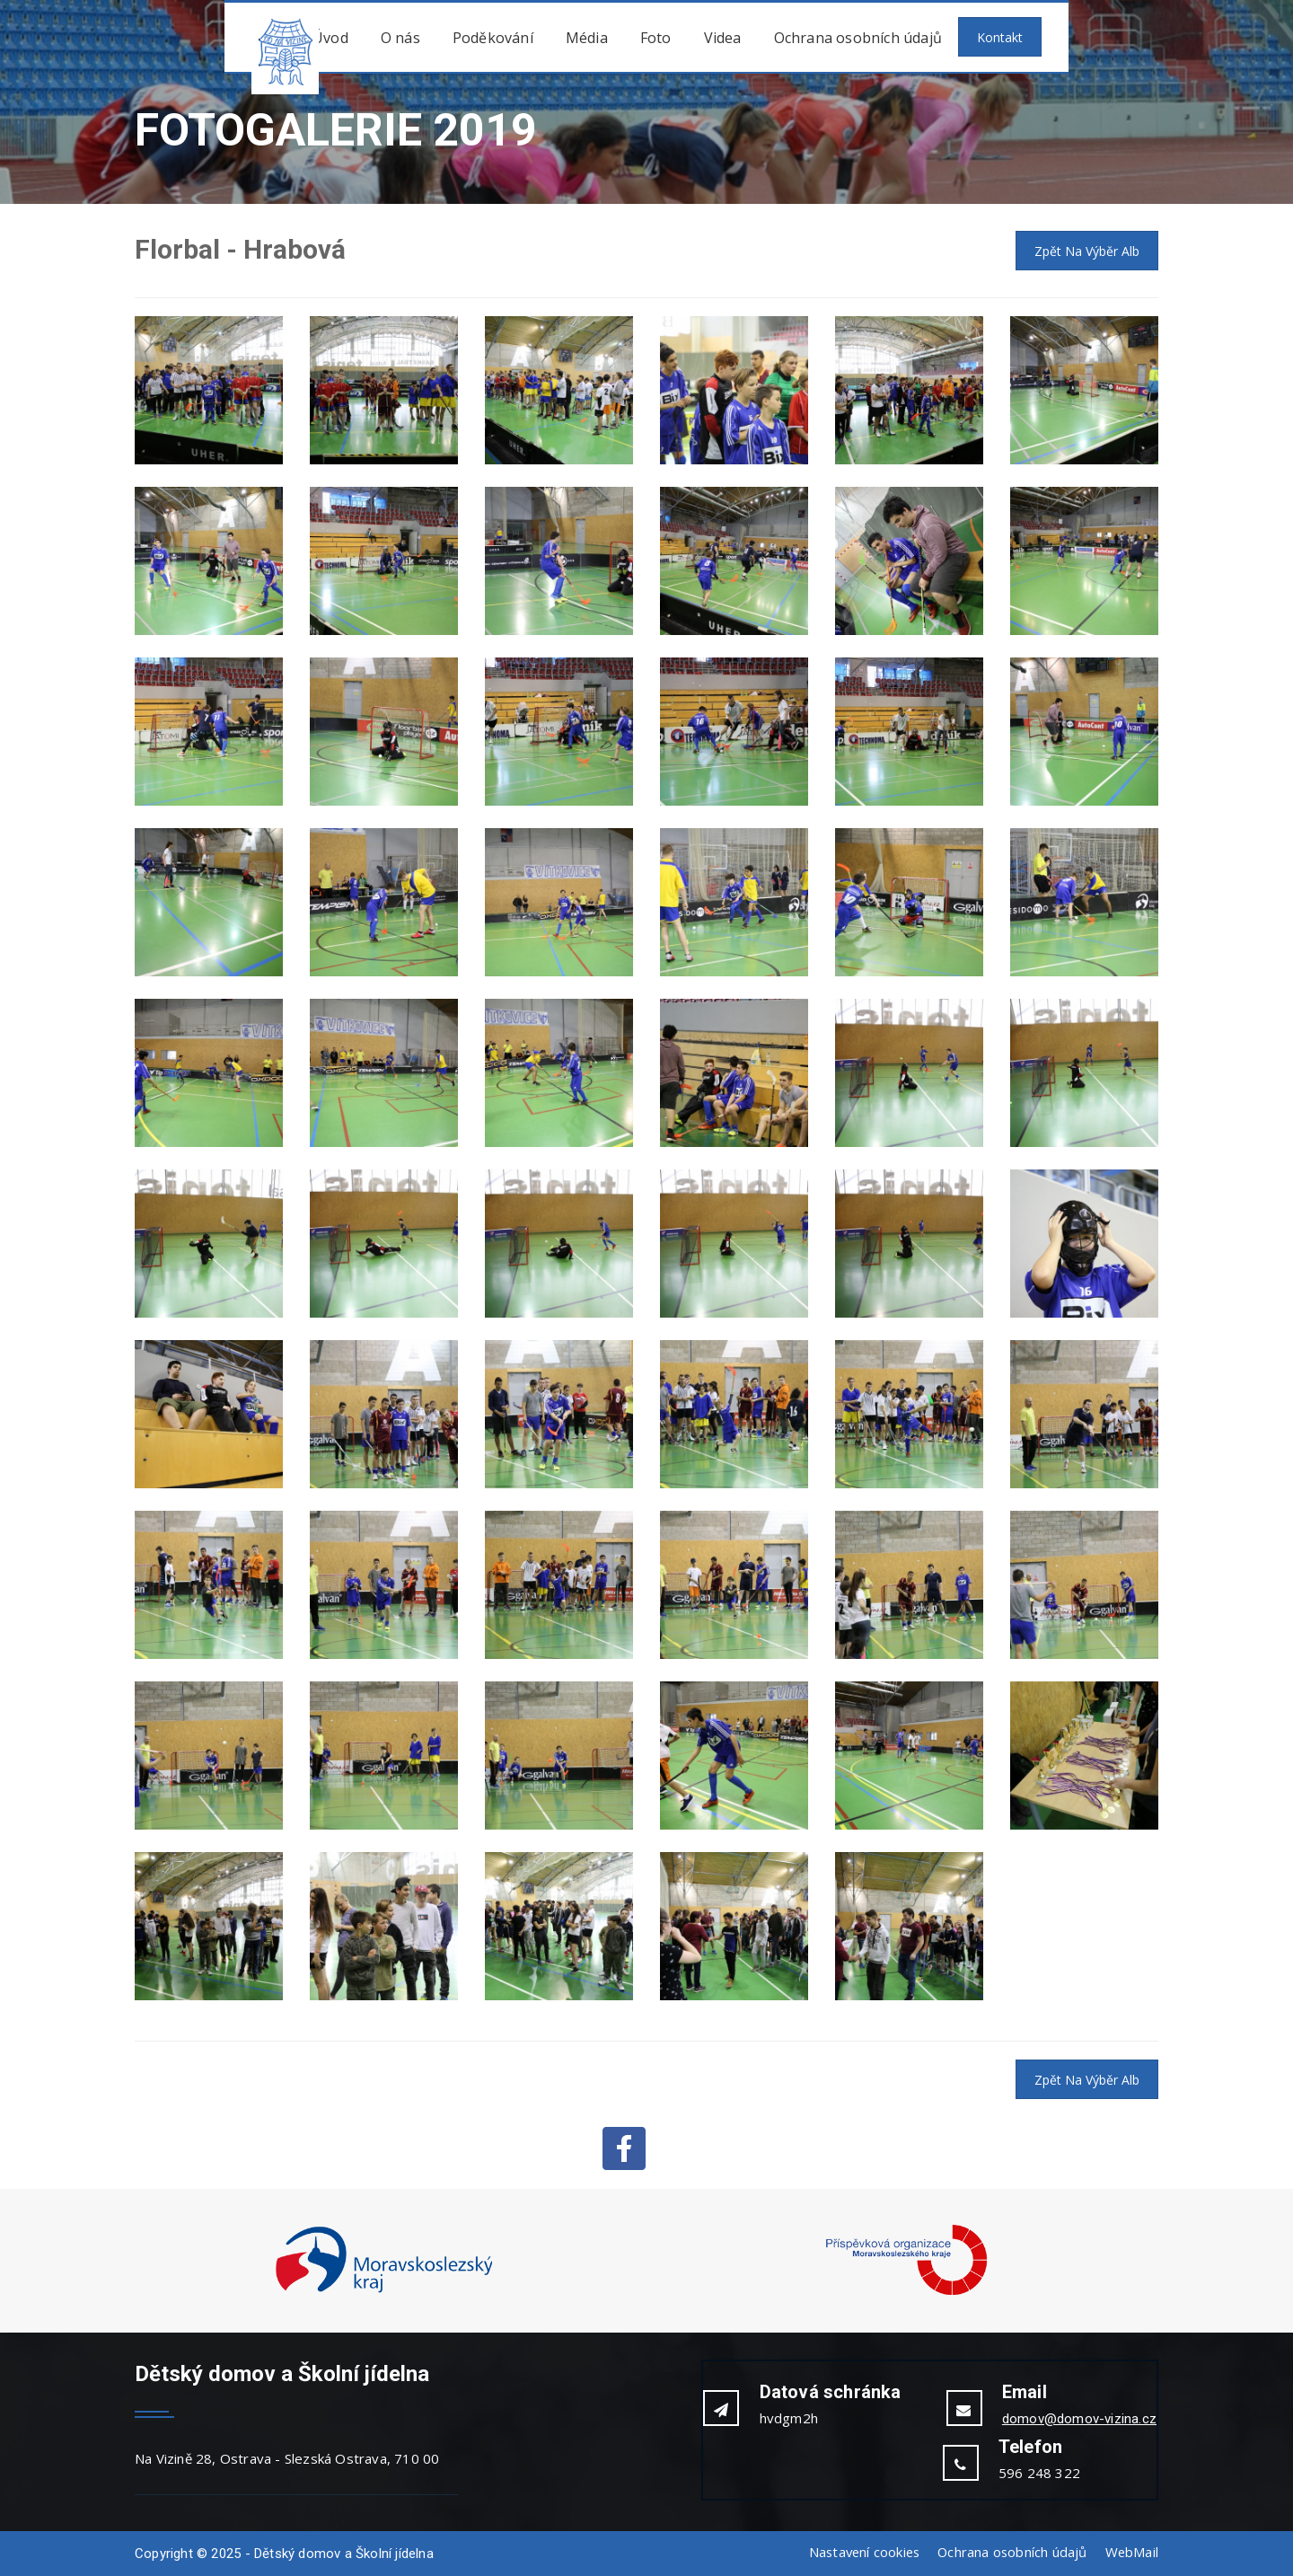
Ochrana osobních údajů (858, 38)
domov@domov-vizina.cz (1079, 2419)
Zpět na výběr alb (1086, 251)
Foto (656, 38)
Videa (723, 38)
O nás (400, 38)
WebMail (1131, 2552)
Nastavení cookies (859, 2552)
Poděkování (493, 38)
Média (587, 38)
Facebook (624, 2148)
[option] (383, 2261)
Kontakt (1000, 37)
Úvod (330, 38)
